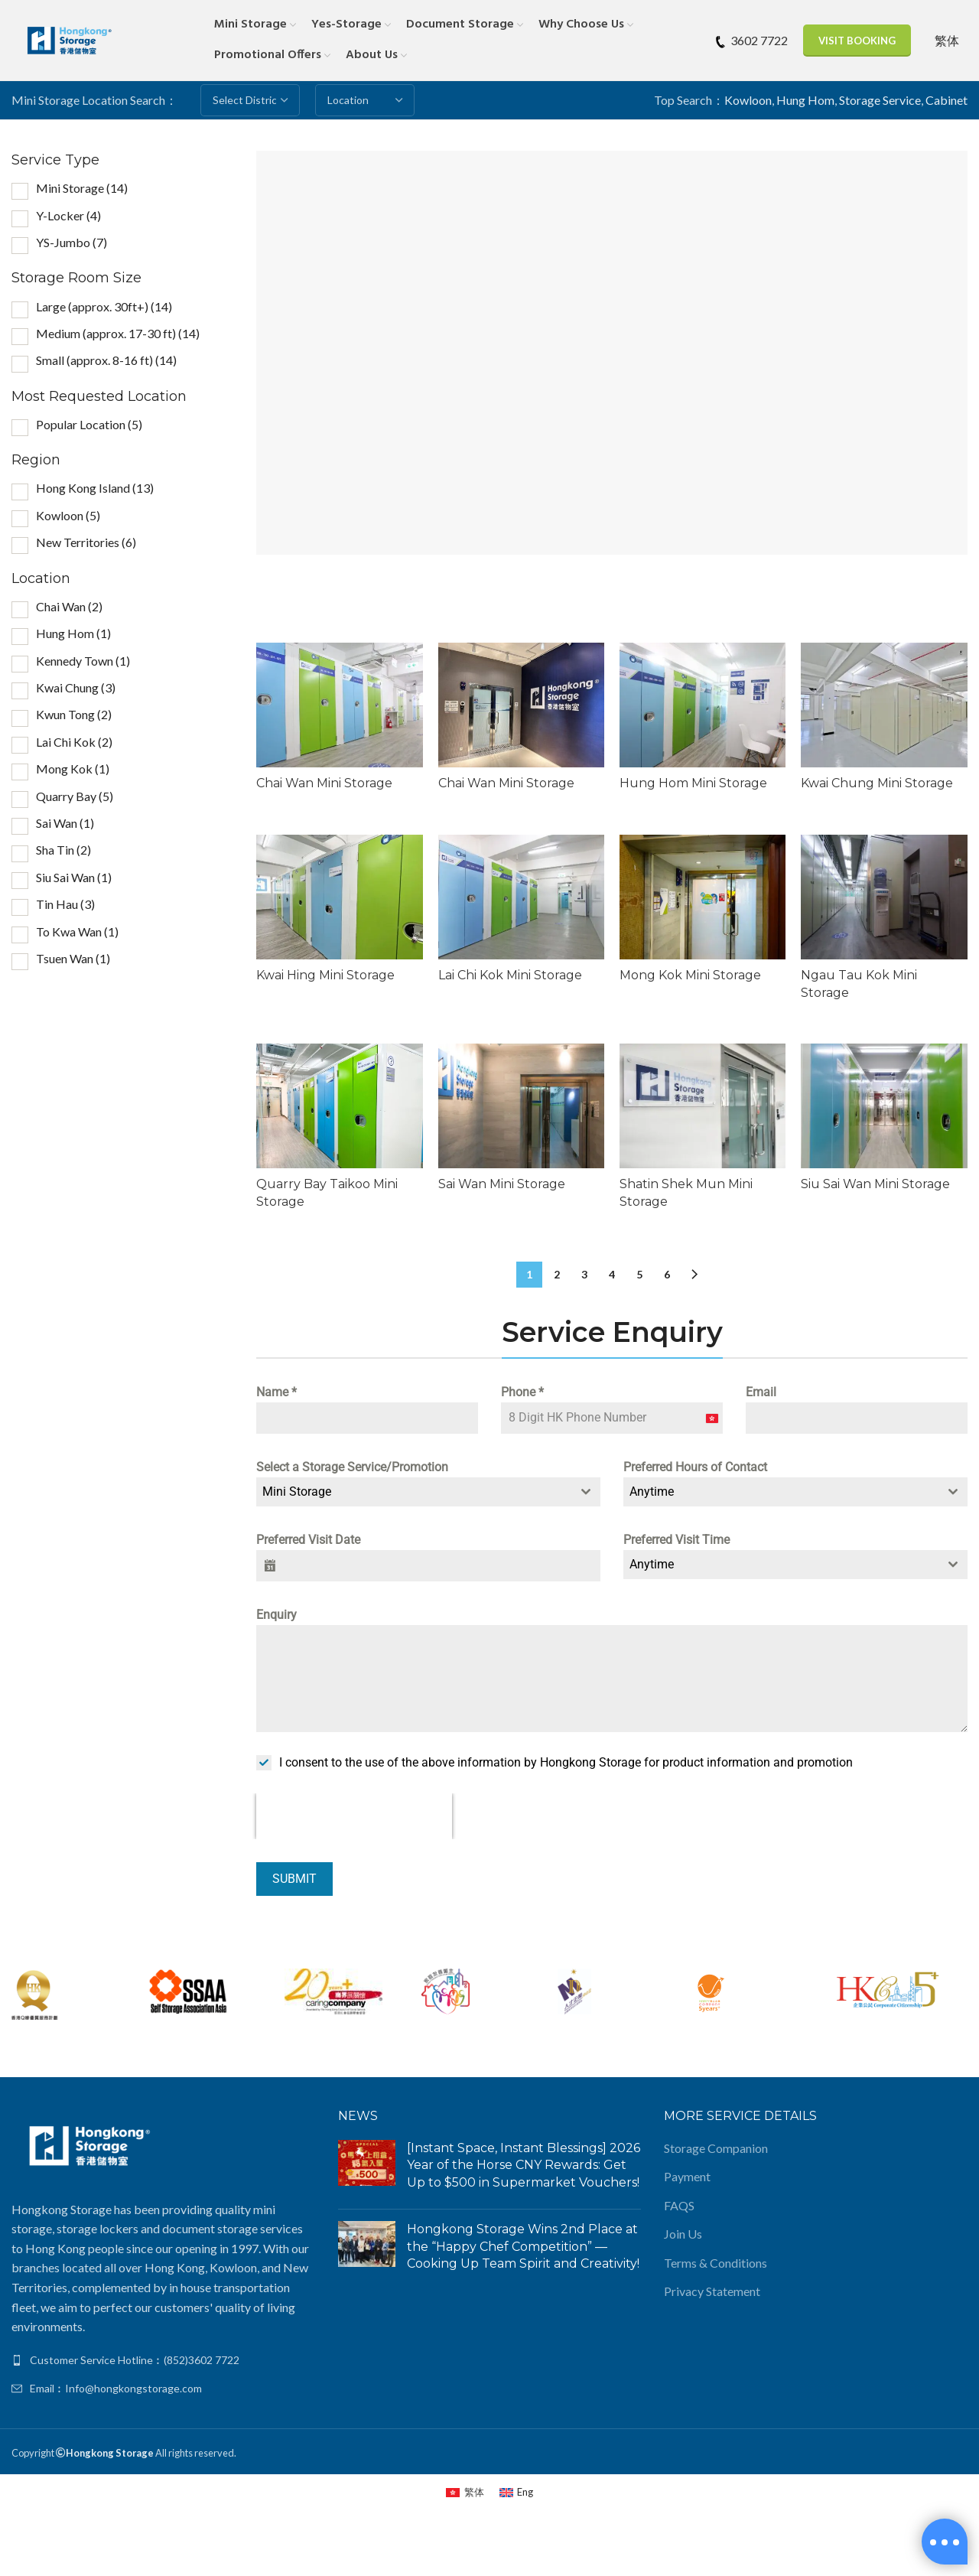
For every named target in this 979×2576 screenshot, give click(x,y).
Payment (687, 2176)
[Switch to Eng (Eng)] (516, 2492)
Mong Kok (72, 768)
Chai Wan (69, 606)
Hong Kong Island (95, 487)
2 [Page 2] (557, 1274)
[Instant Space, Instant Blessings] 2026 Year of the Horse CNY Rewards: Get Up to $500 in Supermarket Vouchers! (523, 2165)
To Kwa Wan (77, 931)
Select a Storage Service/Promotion (352, 1467)
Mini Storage (82, 188)
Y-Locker (68, 215)
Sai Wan (65, 823)
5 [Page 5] (639, 1274)
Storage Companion (716, 2148)
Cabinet (946, 100)
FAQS (679, 2205)
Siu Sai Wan (74, 877)
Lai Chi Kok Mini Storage (510, 975)
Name (276, 1392)
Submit (294, 1879)
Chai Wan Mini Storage (324, 783)
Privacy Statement (712, 2291)
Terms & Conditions (715, 2262)
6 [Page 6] (667, 1274)
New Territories (86, 542)
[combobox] (428, 1491)
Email (761, 1392)
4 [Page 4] (612, 1274)
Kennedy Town (83, 660)
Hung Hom (805, 100)
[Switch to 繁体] (947, 40)
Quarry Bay (74, 796)
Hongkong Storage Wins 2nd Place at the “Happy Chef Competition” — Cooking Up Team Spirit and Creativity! (523, 2246)
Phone (522, 1392)
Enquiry (276, 1614)
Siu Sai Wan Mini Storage (876, 1184)
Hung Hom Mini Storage (693, 783)
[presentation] (354, 1817)
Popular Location (89, 424)
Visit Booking (857, 40)
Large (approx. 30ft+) (104, 306)
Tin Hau (65, 904)
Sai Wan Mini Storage (501, 1184)
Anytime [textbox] (651, 1491)
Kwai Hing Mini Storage (325, 975)
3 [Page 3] (584, 1274)
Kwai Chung (75, 687)
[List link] (163, 2360)
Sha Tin (63, 849)
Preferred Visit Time (676, 1539)
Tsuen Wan (73, 958)
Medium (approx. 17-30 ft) (118, 333)
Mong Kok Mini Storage (690, 975)
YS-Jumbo (71, 242)
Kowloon (748, 100)
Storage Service (880, 100)
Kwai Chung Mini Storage (878, 783)
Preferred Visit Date (308, 1539)
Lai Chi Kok (74, 741)
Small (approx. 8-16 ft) (106, 360)
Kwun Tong (74, 714)
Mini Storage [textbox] (296, 1491)
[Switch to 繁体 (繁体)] (464, 2492)
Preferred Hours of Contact (695, 1467)
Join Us (683, 2233)
